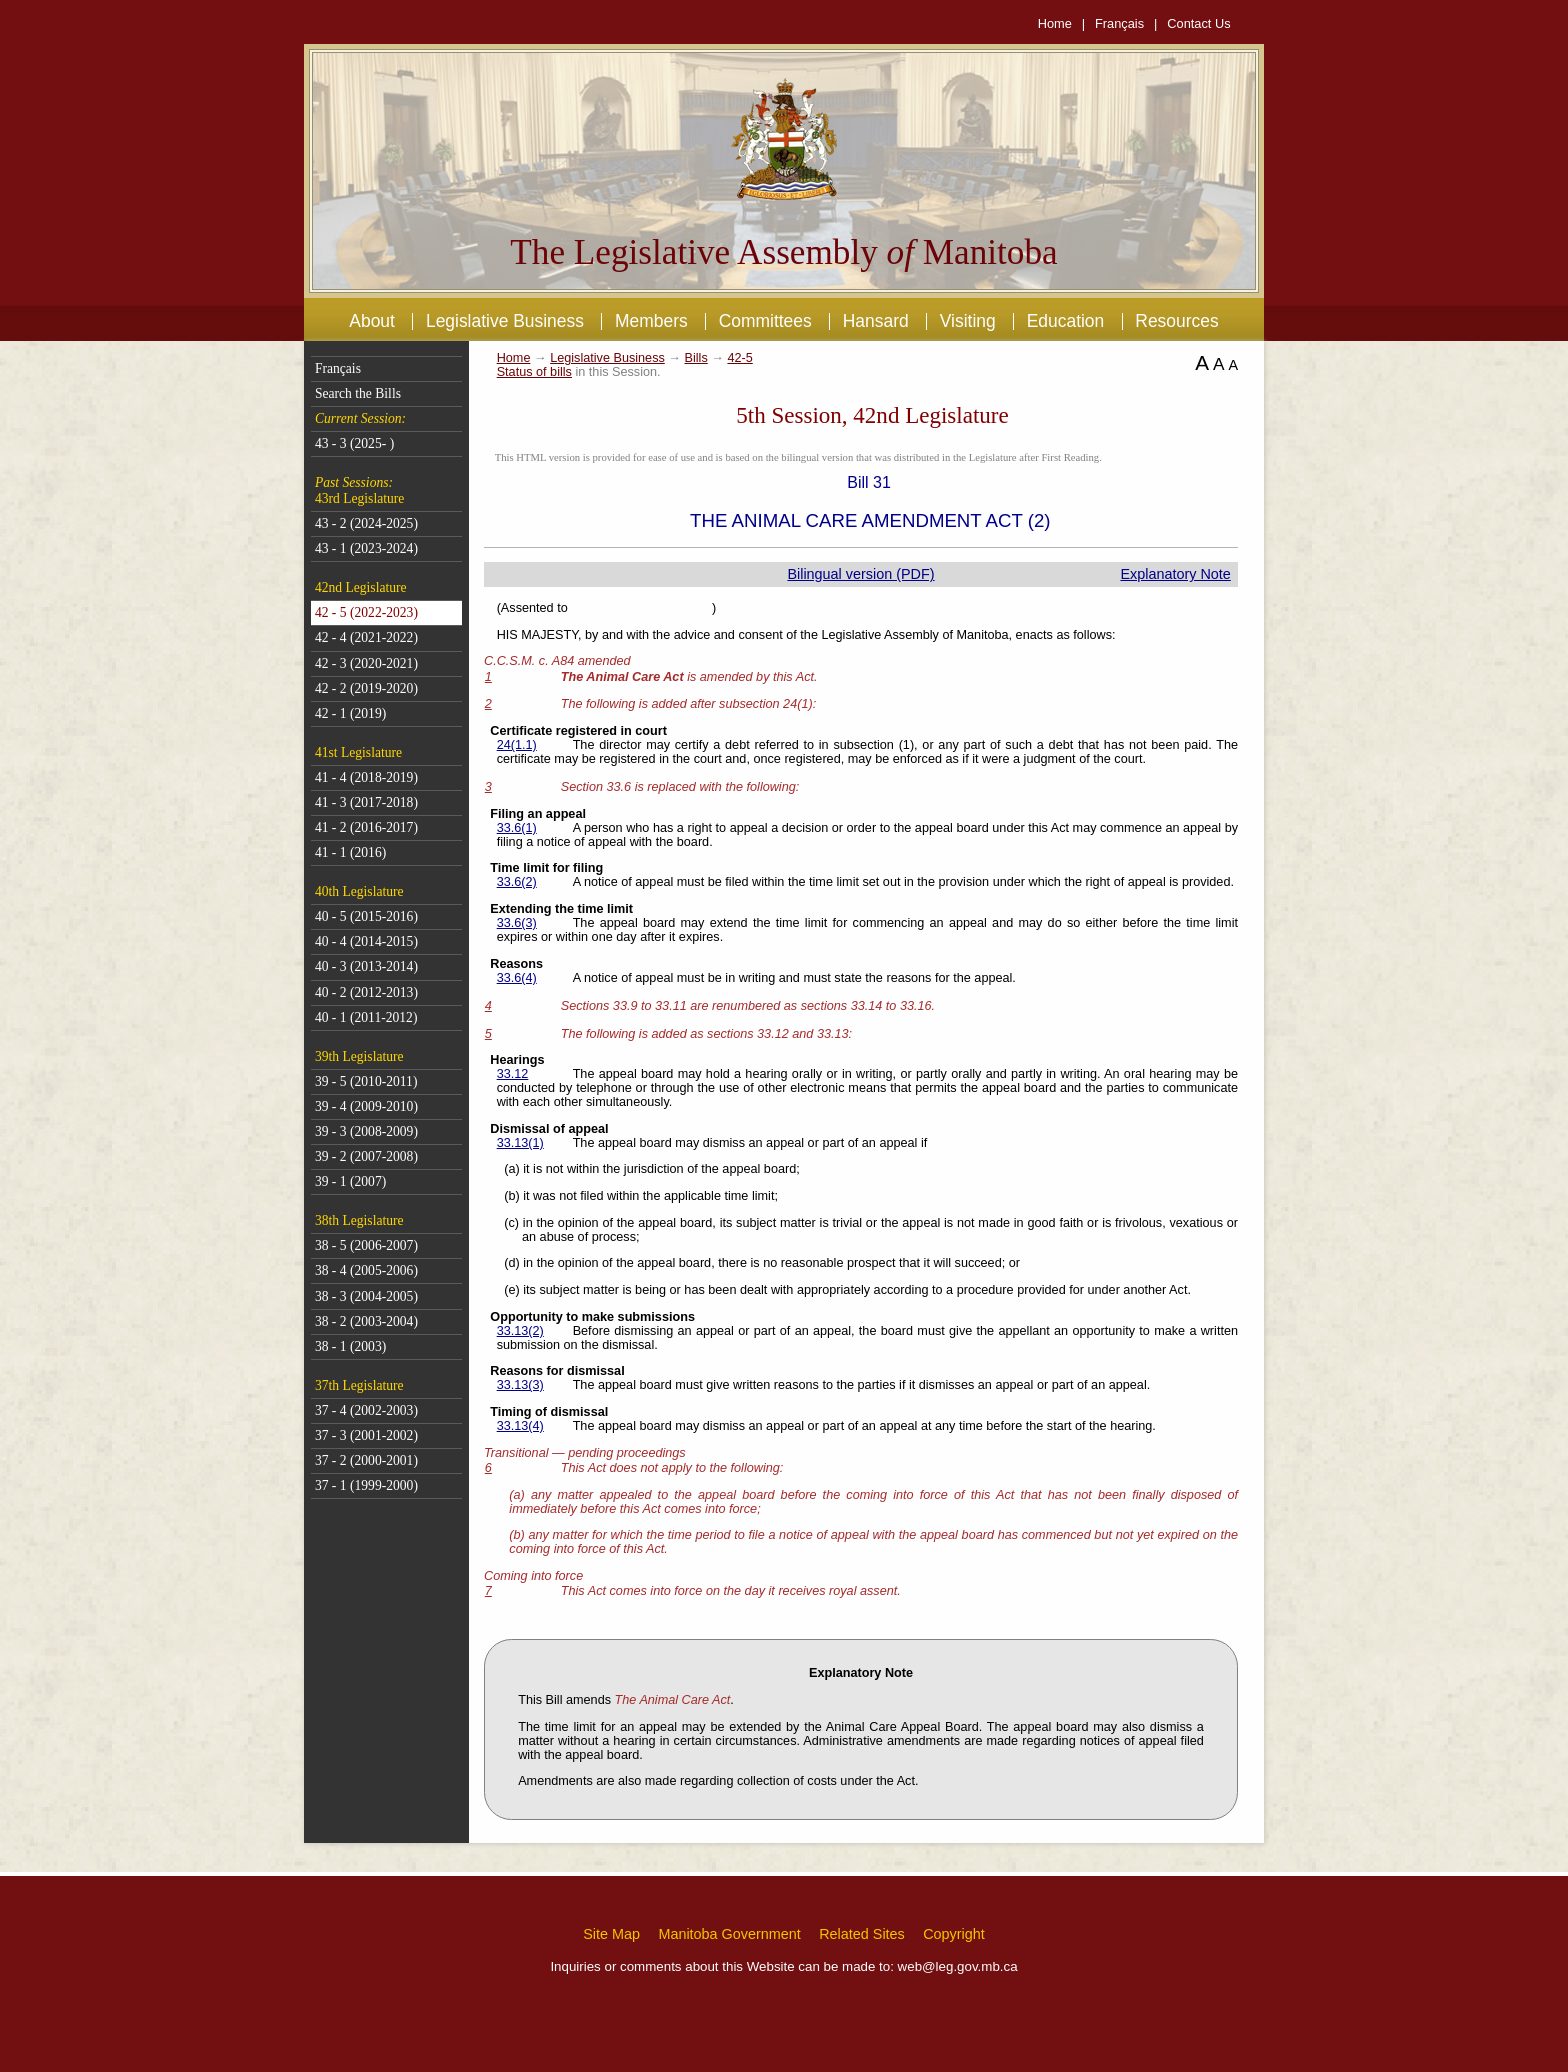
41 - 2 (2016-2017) (366, 827)
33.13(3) (520, 1385)
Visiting (968, 321)
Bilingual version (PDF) (860, 574)
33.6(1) (517, 828)
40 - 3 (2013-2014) (366, 966)
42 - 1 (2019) (350, 713)
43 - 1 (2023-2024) (366, 548)
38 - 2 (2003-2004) (366, 1321)
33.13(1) (520, 1143)
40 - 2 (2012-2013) (366, 992)
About (372, 321)
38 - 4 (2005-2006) (366, 1270)
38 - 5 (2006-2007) (366, 1245)
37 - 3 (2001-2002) (366, 1435)
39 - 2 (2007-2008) (366, 1156)
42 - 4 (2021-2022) (366, 637)
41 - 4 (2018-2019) (366, 777)
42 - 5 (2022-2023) (366, 612)
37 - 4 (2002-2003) (366, 1410)
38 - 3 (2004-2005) (366, 1296)
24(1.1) (517, 745)
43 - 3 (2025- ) (354, 443)
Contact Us (1198, 23)
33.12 (513, 1074)
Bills (696, 358)
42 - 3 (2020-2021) (366, 663)
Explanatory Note (1175, 574)
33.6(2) (517, 882)
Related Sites (862, 1934)
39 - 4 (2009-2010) (366, 1106)
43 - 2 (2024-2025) (366, 523)
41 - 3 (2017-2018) (366, 802)
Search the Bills (358, 393)
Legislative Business (505, 321)
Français (1119, 23)
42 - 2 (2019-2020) (366, 688)
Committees (765, 321)
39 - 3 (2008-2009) (366, 1131)
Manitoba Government (729, 1934)
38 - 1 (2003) (350, 1346)
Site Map (611, 1934)
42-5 (739, 358)
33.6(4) (517, 978)
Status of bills (534, 372)
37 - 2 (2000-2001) (366, 1460)
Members (651, 321)
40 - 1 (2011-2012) (366, 1017)
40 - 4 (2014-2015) (366, 941)
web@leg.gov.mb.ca (958, 1966)
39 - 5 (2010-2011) (366, 1081)
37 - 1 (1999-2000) (366, 1485)
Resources (1176, 321)
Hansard (876, 321)
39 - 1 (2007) (350, 1181)
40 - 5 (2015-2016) (366, 916)
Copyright (954, 1934)
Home (1055, 23)
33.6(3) (517, 923)
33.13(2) (520, 1331)
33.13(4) (520, 1426)
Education (1066, 321)
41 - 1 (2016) (350, 852)
